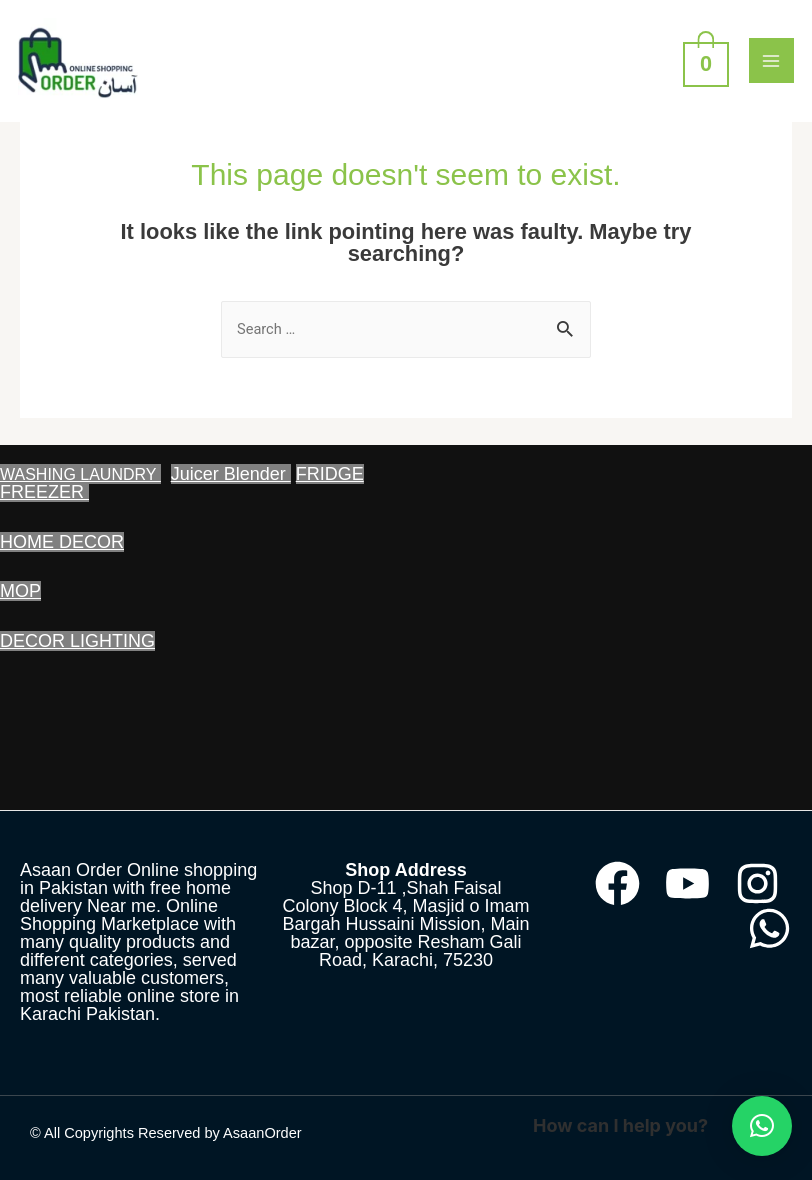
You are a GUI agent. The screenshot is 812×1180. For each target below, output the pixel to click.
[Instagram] (757, 883)
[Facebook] (617, 883)
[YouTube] (687, 883)
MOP (20, 591)
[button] (762, 1126)
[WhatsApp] (769, 928)
